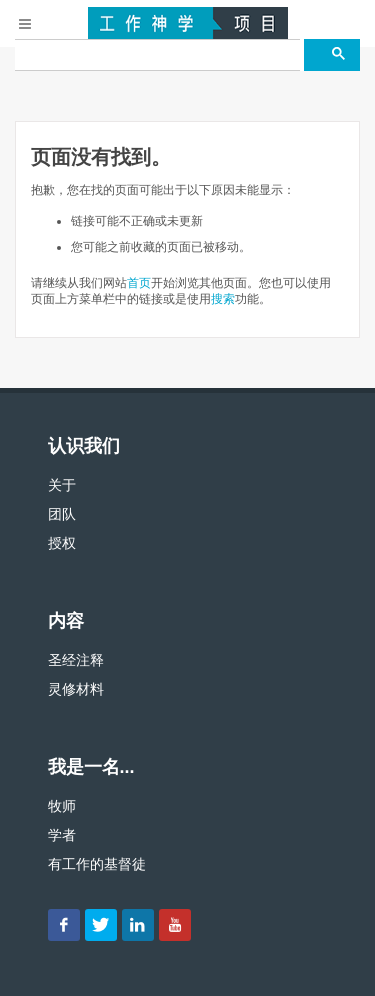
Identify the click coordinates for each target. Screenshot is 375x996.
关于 (62, 485)
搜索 (223, 299)
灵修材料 (76, 689)
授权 (62, 543)
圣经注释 (76, 660)
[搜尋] (157, 55)
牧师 (62, 806)
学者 (62, 835)
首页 (139, 283)
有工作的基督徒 (97, 864)
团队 (62, 514)
